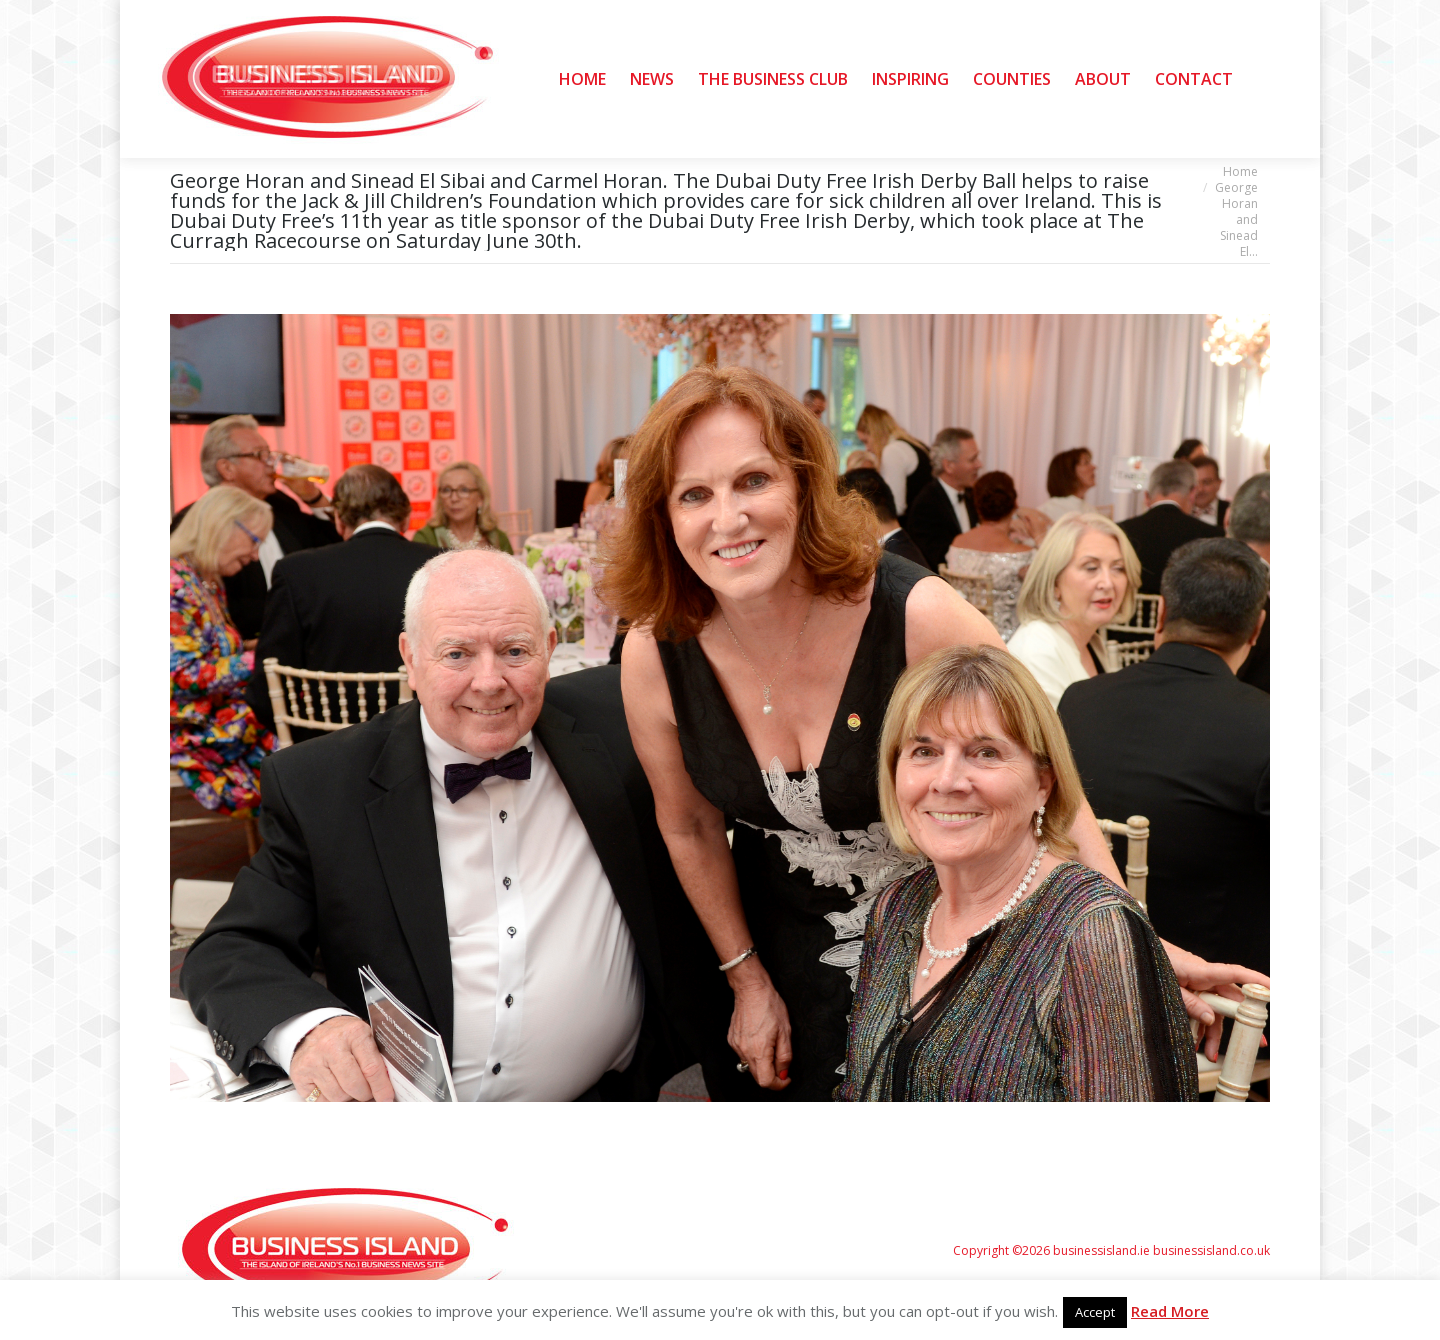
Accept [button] (1095, 1312)
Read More (1170, 1311)
